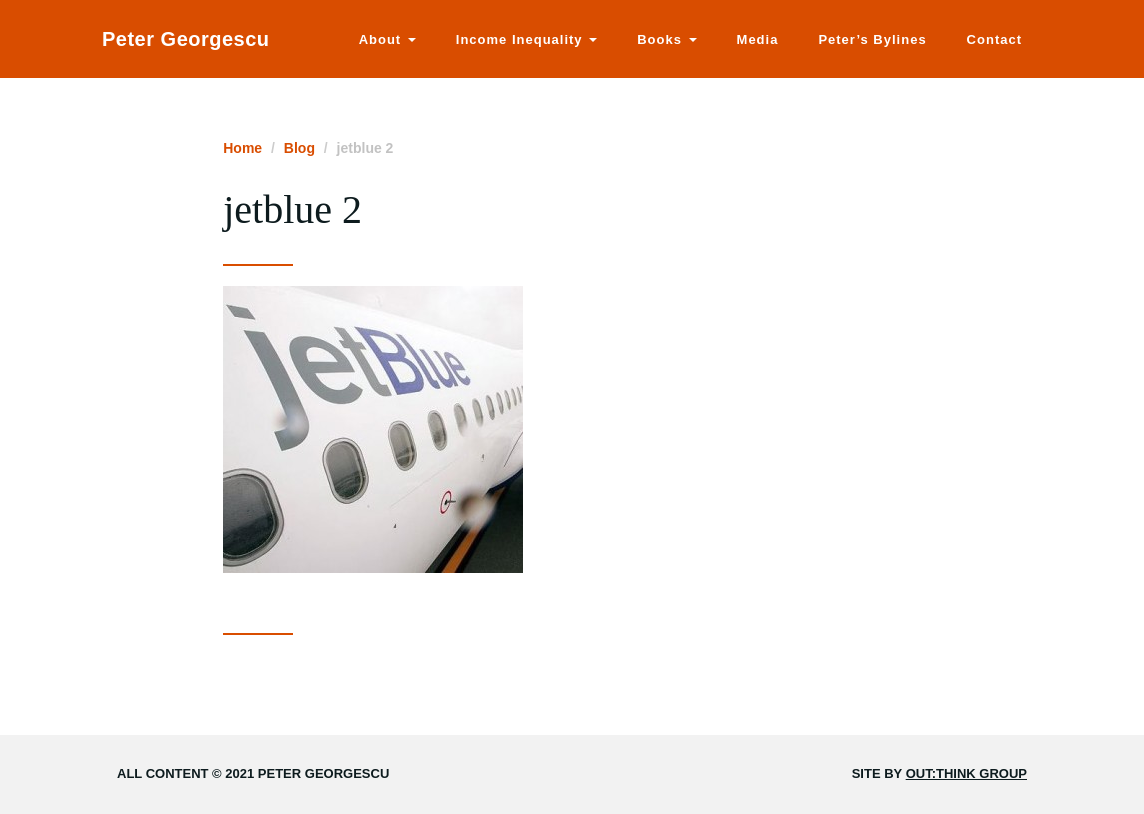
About (387, 39)
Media (758, 39)
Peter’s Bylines (872, 39)
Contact (994, 39)
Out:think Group (966, 773)
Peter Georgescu (186, 39)
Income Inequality (526, 39)
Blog (299, 148)
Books (666, 39)
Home (242, 148)
